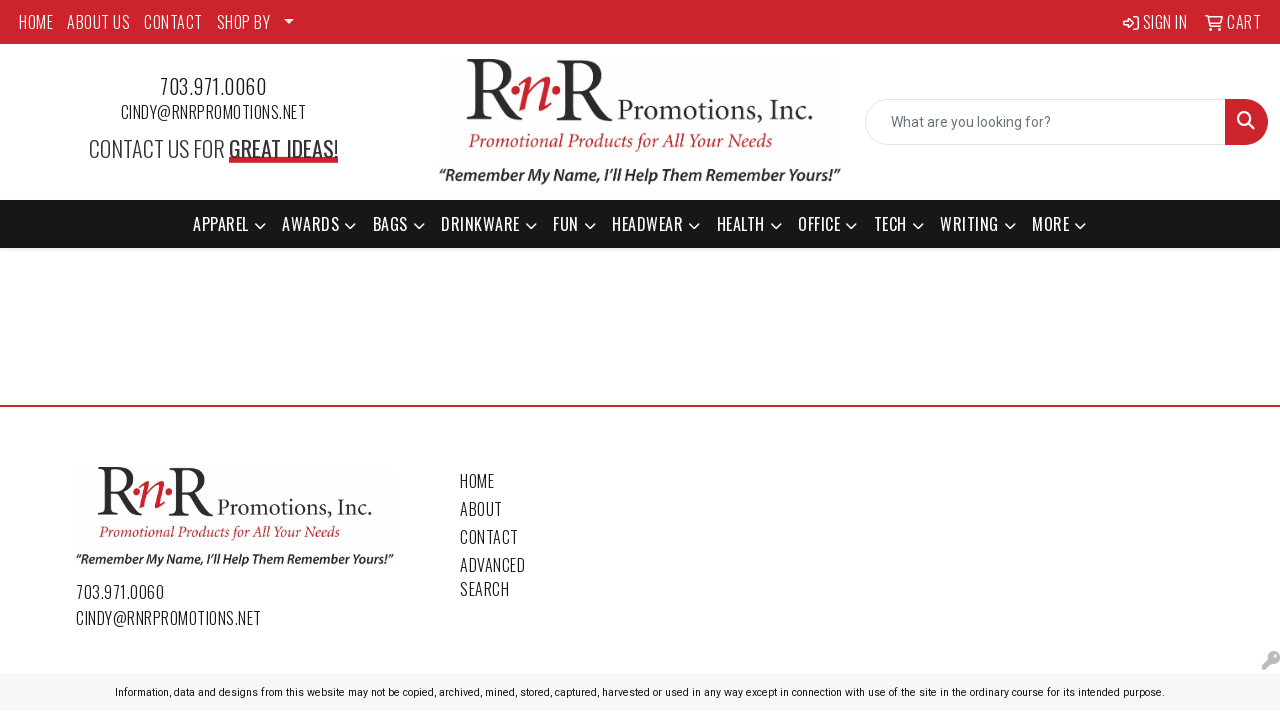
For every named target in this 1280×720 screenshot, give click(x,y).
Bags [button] (390, 224)
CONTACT (173, 22)
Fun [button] (566, 224)
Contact (489, 537)
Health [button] (741, 224)
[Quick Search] (1045, 122)
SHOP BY (244, 22)
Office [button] (819, 224)
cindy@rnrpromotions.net (214, 112)
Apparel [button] (221, 224)
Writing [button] (969, 224)
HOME (36, 22)
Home (477, 481)
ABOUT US (98, 22)
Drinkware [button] (480, 224)
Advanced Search (492, 577)
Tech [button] (890, 224)
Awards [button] (310, 224)
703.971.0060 (213, 86)
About (481, 509)
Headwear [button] (647, 224)
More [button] (1050, 224)
